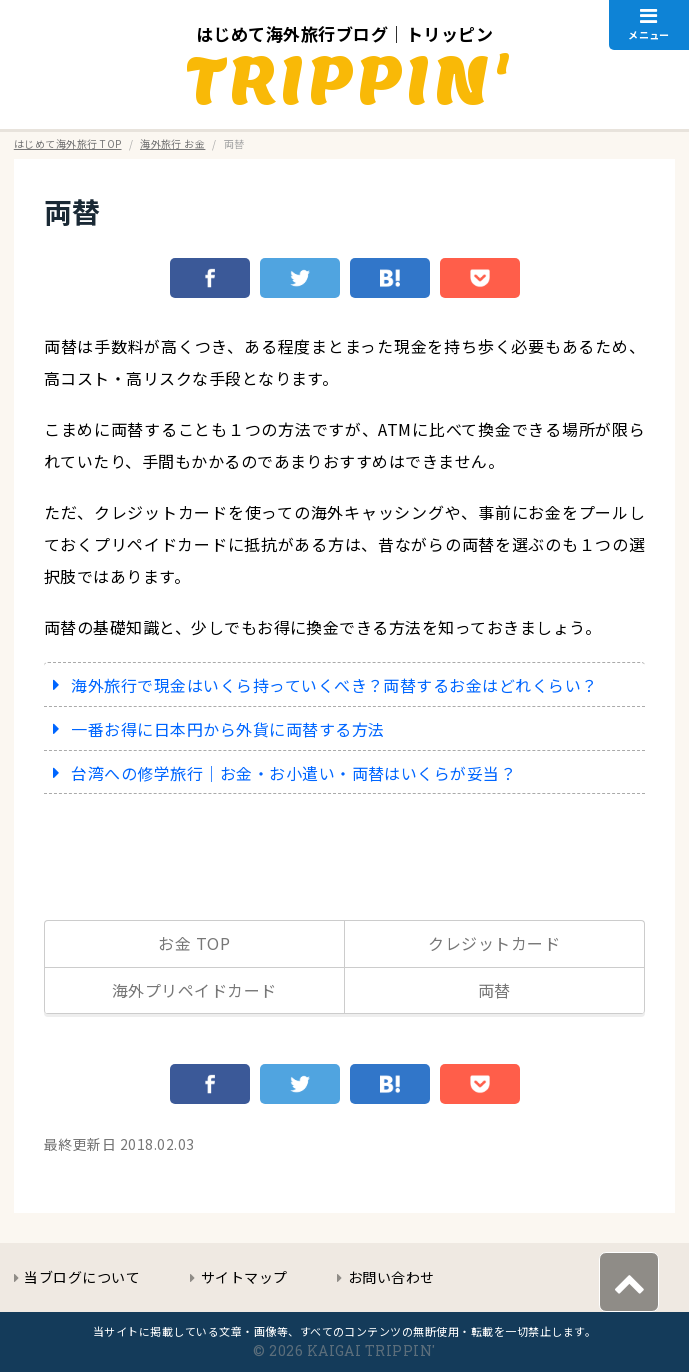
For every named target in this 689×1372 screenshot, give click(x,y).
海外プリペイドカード (194, 990)
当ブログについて (82, 1277)
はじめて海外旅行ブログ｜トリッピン (344, 33)
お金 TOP (194, 943)
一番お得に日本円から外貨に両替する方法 (227, 729)
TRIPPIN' (349, 79)
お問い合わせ (391, 1277)
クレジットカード (494, 943)
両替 (72, 211)
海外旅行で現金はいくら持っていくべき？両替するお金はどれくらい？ (334, 685)
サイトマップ (244, 1277)
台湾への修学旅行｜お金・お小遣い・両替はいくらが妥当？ (293, 773)
